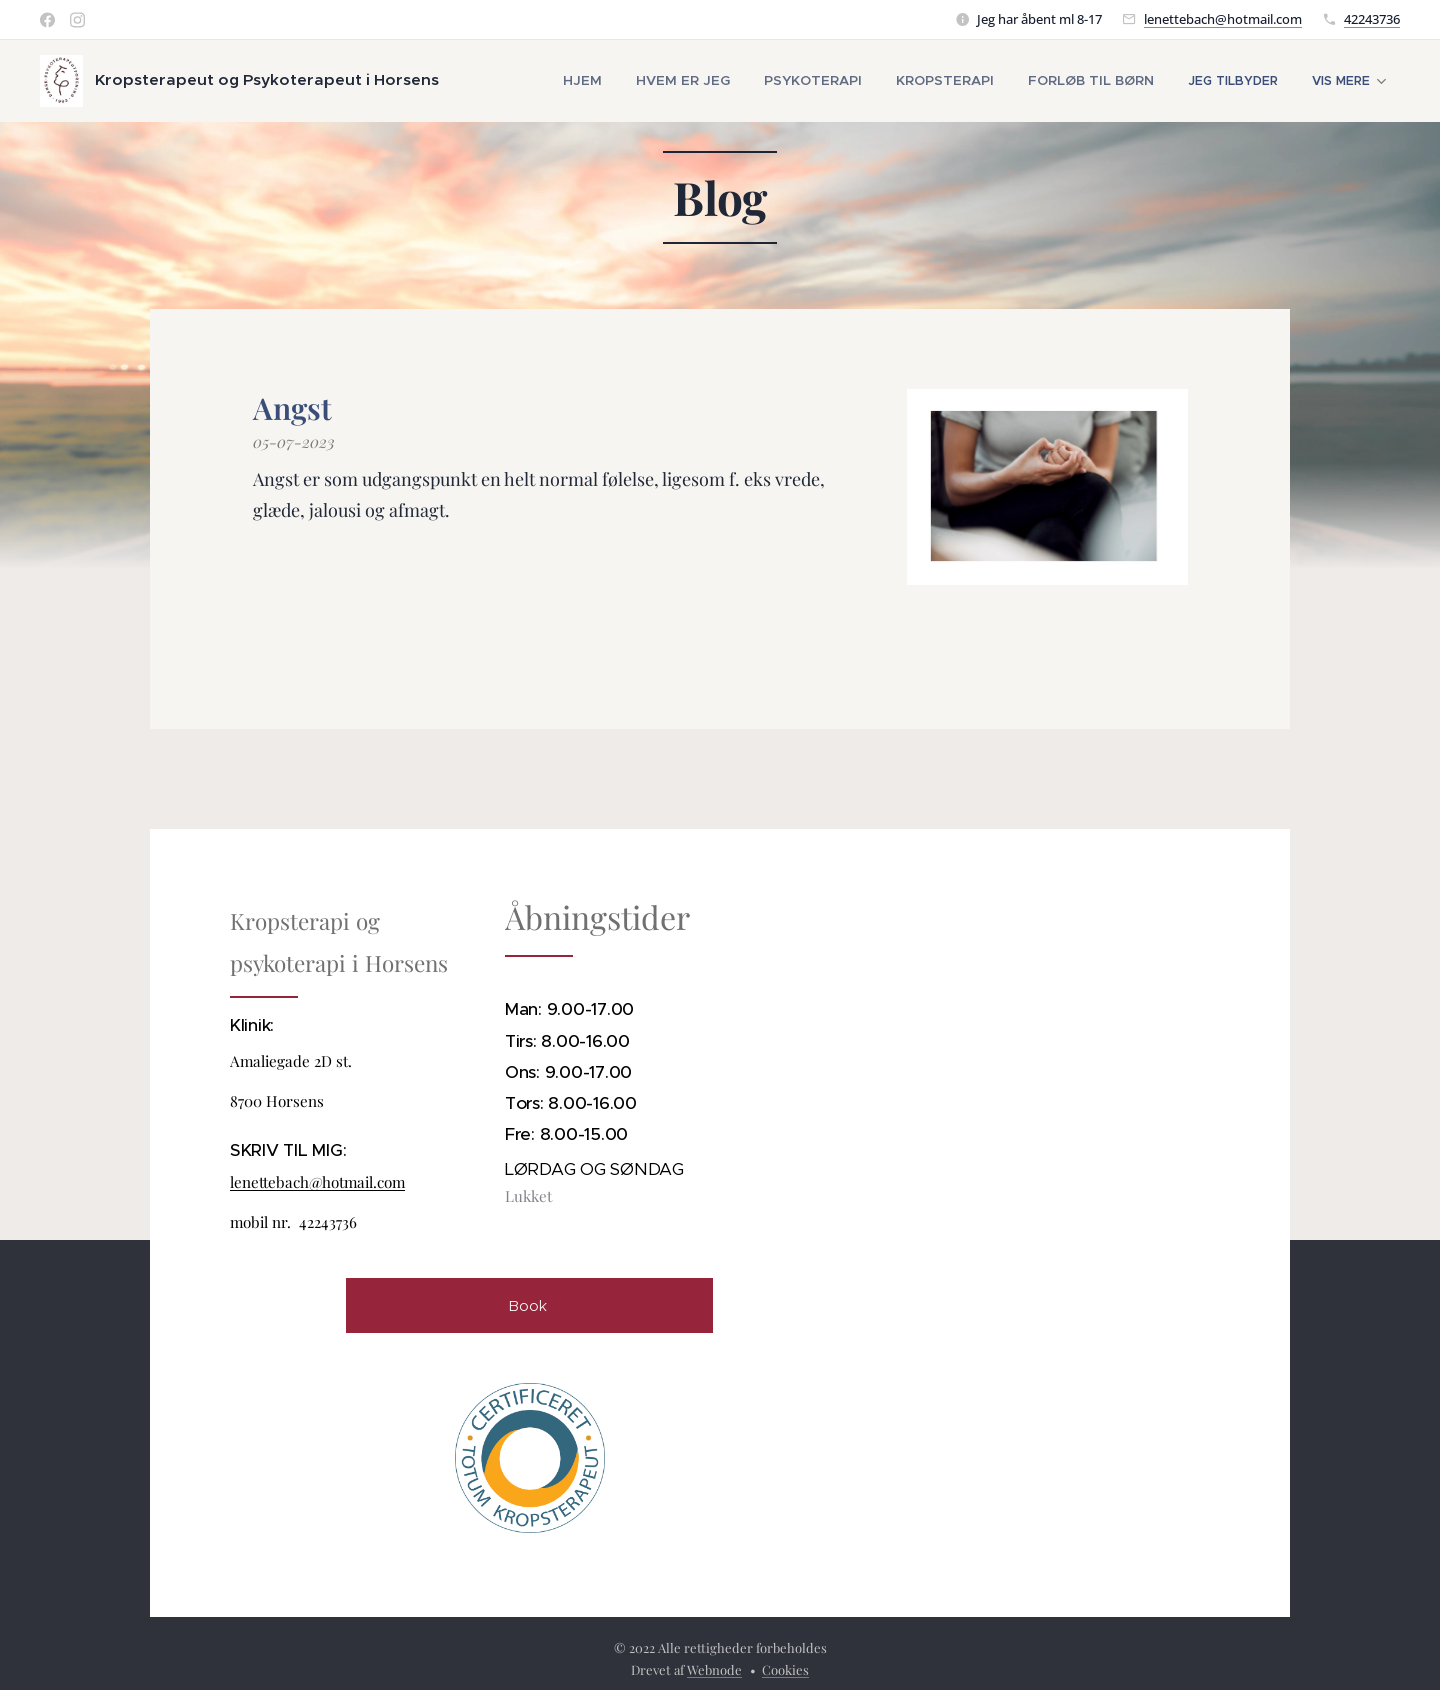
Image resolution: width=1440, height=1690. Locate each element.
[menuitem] (627, 81)
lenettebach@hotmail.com (1223, 19)
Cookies (785, 1669)
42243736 (1372, 19)
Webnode (714, 1669)
